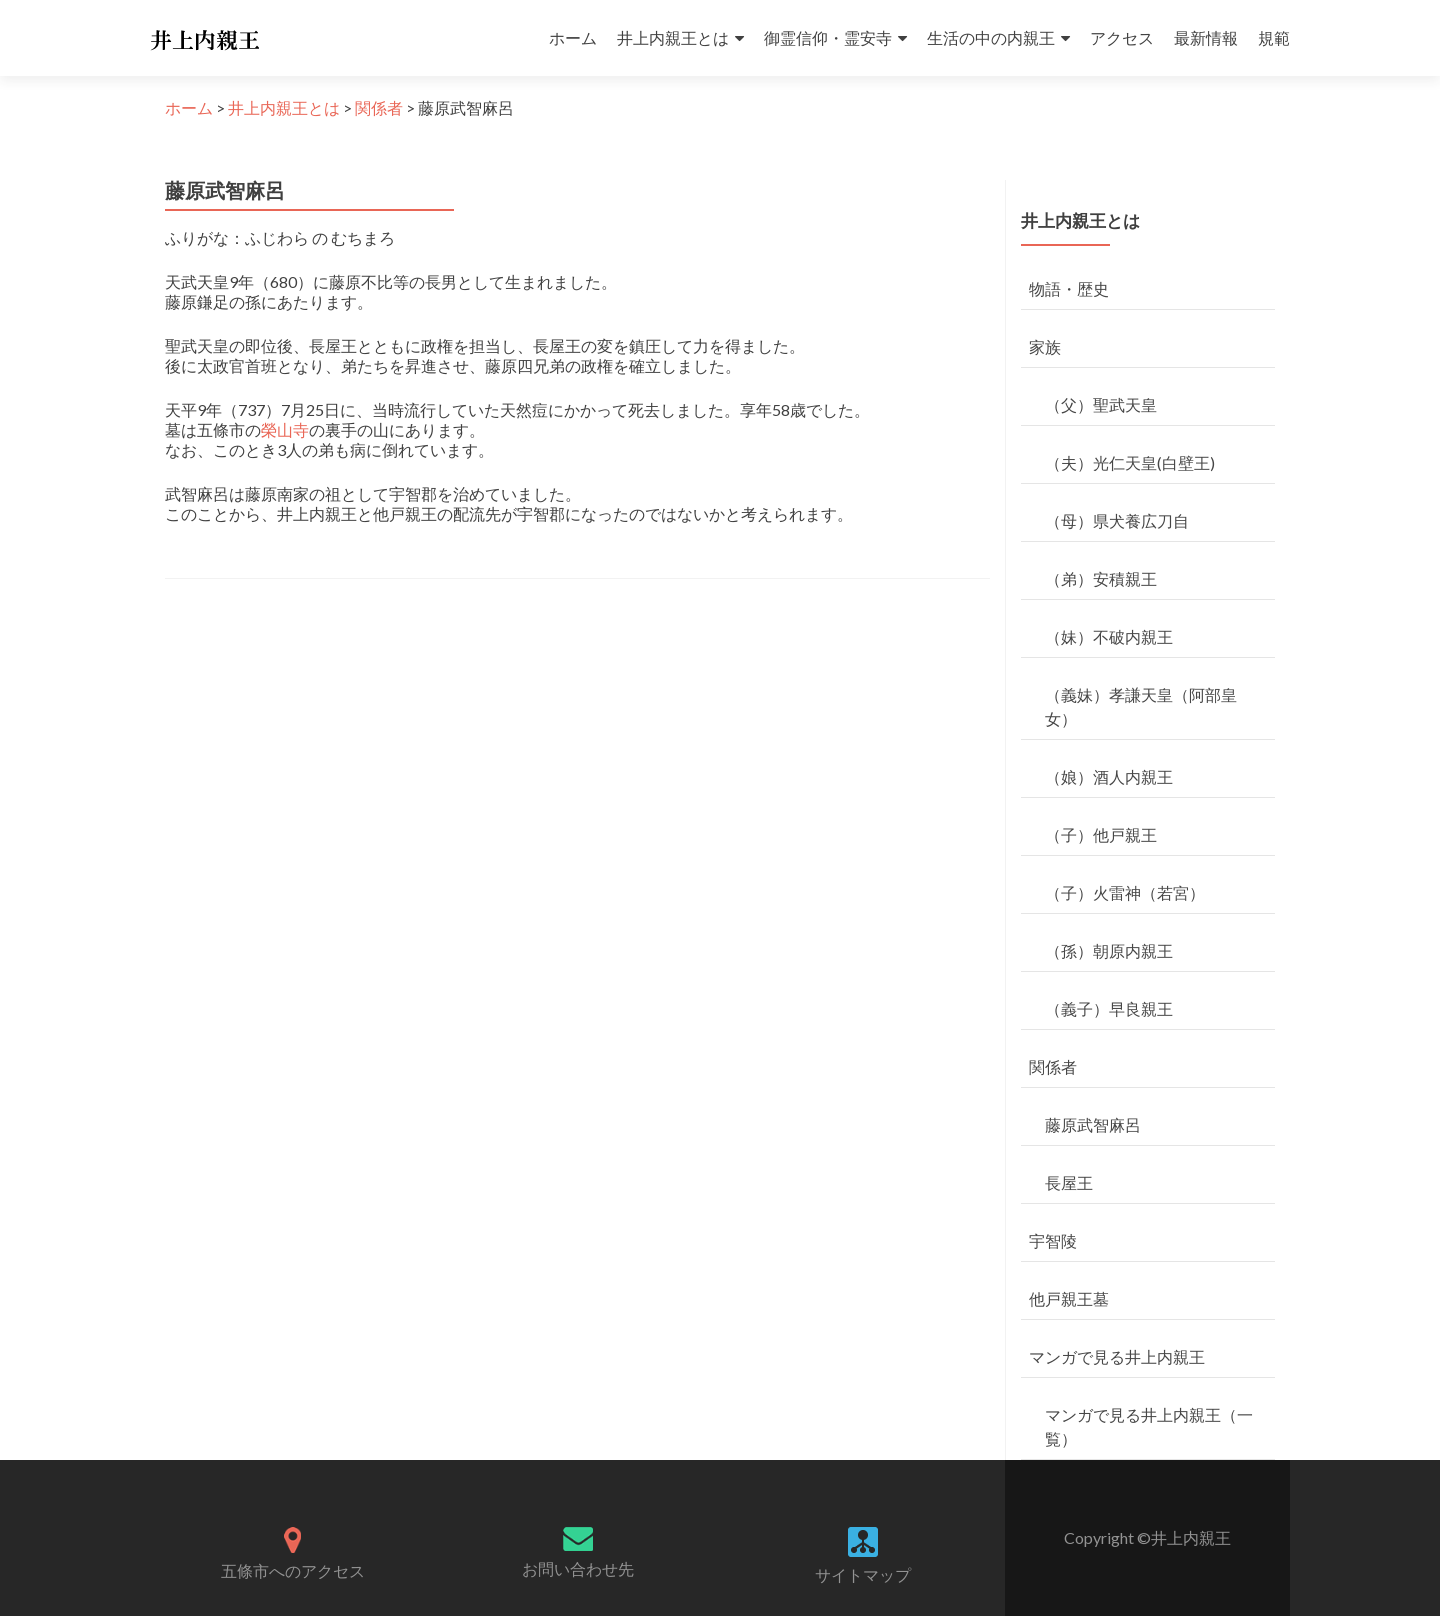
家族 (1045, 346)
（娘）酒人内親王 (1109, 776)
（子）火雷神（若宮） (1125, 892)
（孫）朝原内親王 (1109, 950)
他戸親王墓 (1069, 1298)
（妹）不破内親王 (1109, 636)
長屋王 (1069, 1182)
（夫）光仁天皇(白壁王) (1130, 462)
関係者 (1053, 1066)
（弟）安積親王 (1101, 578)
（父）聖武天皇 (1101, 404)
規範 (1274, 37)
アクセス (1122, 37)
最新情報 (1206, 37)
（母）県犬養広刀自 (1117, 520)
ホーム (573, 37)
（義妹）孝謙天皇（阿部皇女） (1141, 706)
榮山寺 (285, 429)
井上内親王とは (673, 37)
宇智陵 (1053, 1240)
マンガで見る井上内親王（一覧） (1149, 1426)
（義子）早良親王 (1109, 1008)
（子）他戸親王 (1101, 834)
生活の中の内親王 (991, 37)
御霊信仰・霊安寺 (828, 37)
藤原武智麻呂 (1093, 1124)
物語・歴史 (1069, 288)
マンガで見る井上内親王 (1117, 1356)
